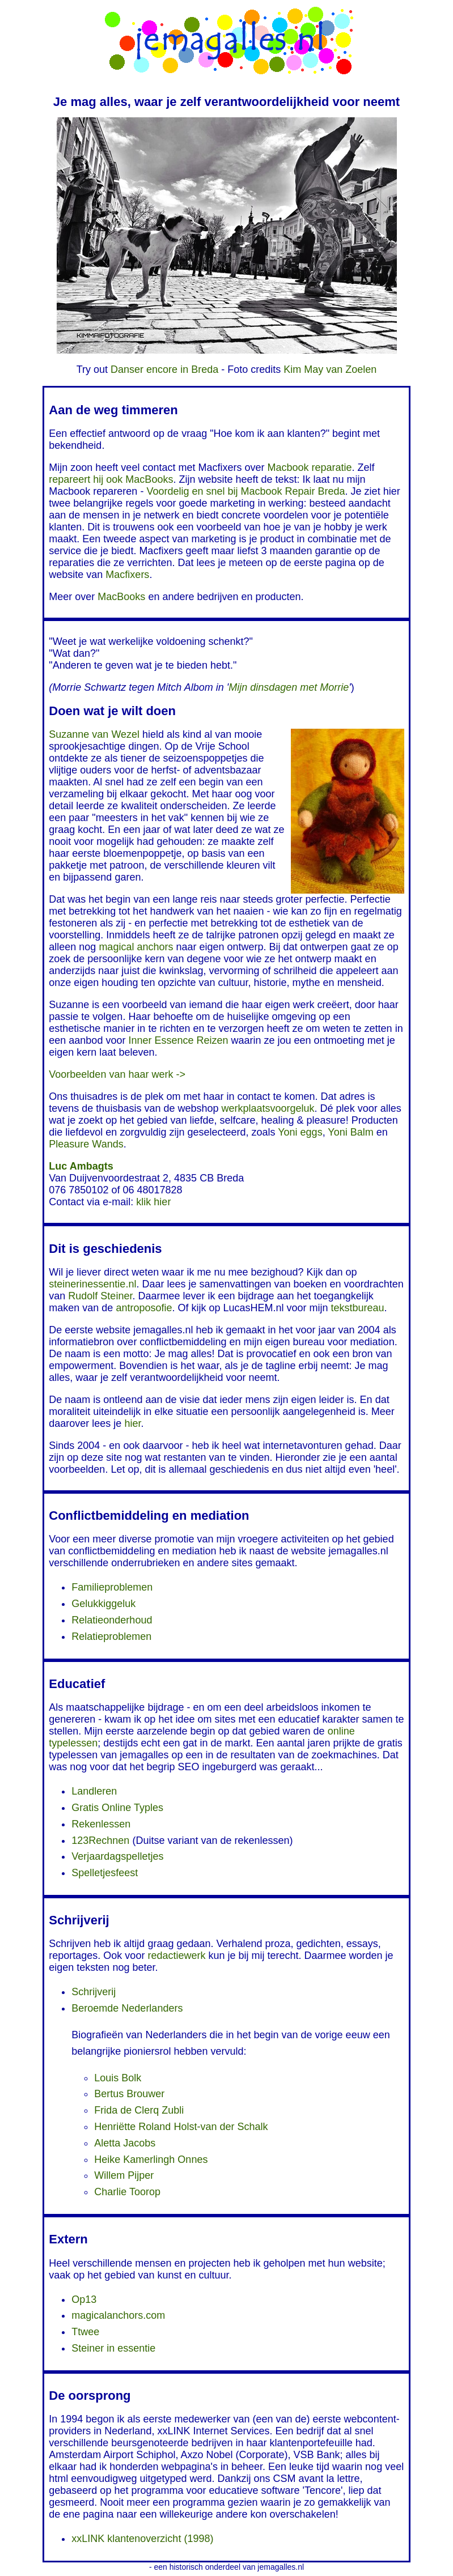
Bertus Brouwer (129, 2093)
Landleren (94, 1791)
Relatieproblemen (111, 1636)
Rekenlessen (100, 1824)
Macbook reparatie (309, 467)
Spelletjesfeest (104, 1872)
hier (132, 1423)
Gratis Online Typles (117, 1807)
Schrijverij (93, 1991)
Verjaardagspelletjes (117, 1856)
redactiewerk (176, 1955)
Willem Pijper (124, 2175)
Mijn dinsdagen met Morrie (288, 687)
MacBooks (121, 596)
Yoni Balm (350, 1132)
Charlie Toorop (127, 2191)
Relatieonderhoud (111, 1620)
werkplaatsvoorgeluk (268, 1108)
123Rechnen (100, 1840)
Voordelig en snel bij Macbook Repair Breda (245, 491)
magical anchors (136, 947)
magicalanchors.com (118, 2315)
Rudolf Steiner (100, 1296)
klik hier (153, 1202)
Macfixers (127, 574)
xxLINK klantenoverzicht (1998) (142, 2538)
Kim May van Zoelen (329, 369)
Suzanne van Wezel (94, 734)
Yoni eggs (300, 1132)
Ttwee (85, 2331)
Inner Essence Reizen (178, 1040)
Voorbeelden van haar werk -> (117, 1074)
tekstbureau (357, 1307)
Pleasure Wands (86, 1144)
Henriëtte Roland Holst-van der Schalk (181, 2126)
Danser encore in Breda (164, 369)
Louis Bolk (117, 2078)
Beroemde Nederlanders (127, 2008)
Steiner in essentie (113, 2348)
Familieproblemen (112, 1587)
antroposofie (144, 1307)
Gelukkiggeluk (103, 1603)
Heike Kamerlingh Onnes (151, 2159)
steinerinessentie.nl (92, 1284)
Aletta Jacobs (124, 2143)
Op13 (83, 2299)
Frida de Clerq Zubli (139, 2110)
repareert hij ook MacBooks (111, 479)
